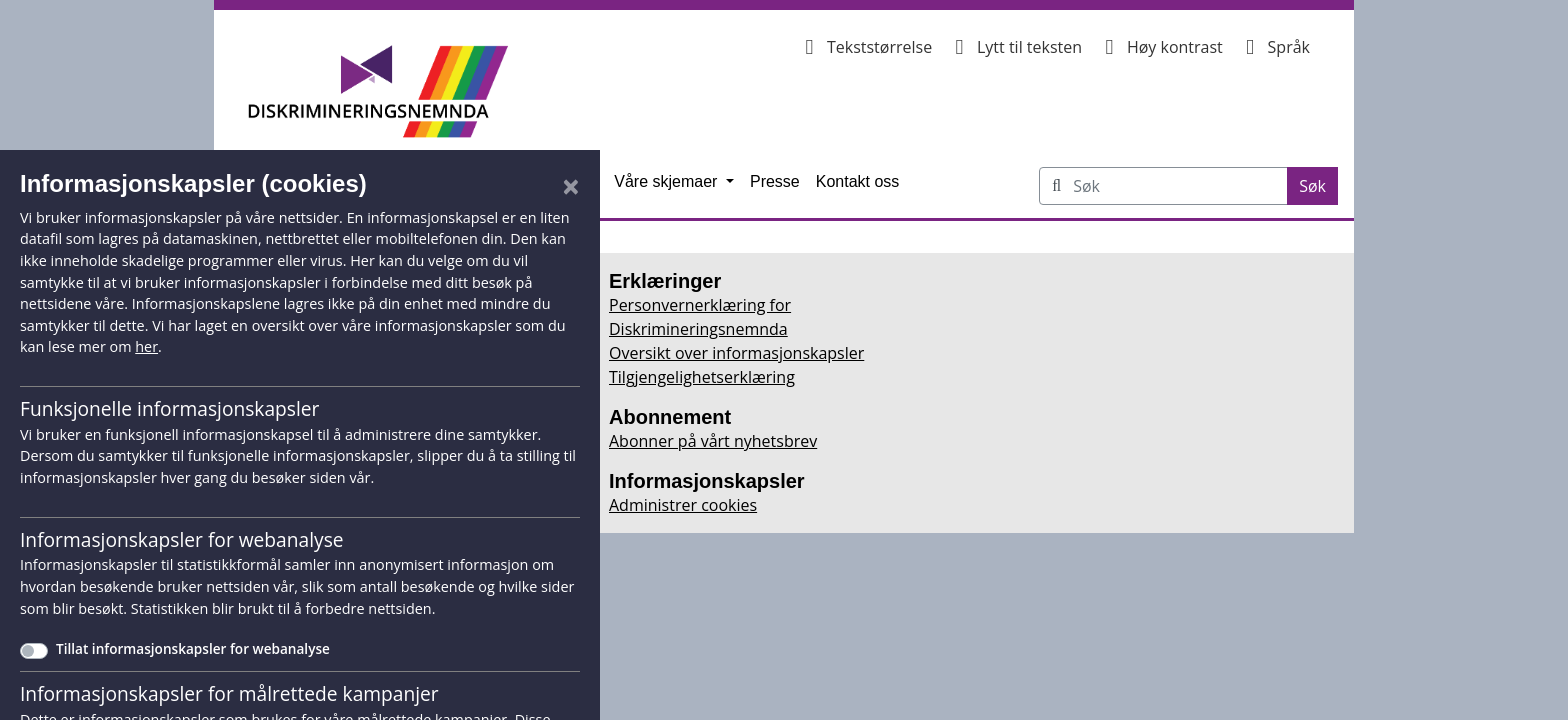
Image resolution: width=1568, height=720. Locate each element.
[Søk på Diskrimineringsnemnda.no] (1180, 186)
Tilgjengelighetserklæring (702, 377)
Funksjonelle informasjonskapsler (169, 408)
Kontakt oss (858, 181)
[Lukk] (571, 186)
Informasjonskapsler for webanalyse (182, 539)
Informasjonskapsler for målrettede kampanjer (229, 693)
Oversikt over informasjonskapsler (736, 353)
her (146, 346)
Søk (1318, 185)
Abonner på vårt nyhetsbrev (713, 441)
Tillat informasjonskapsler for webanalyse (193, 648)
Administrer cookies (683, 505)
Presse (775, 181)
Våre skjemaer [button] (668, 181)
